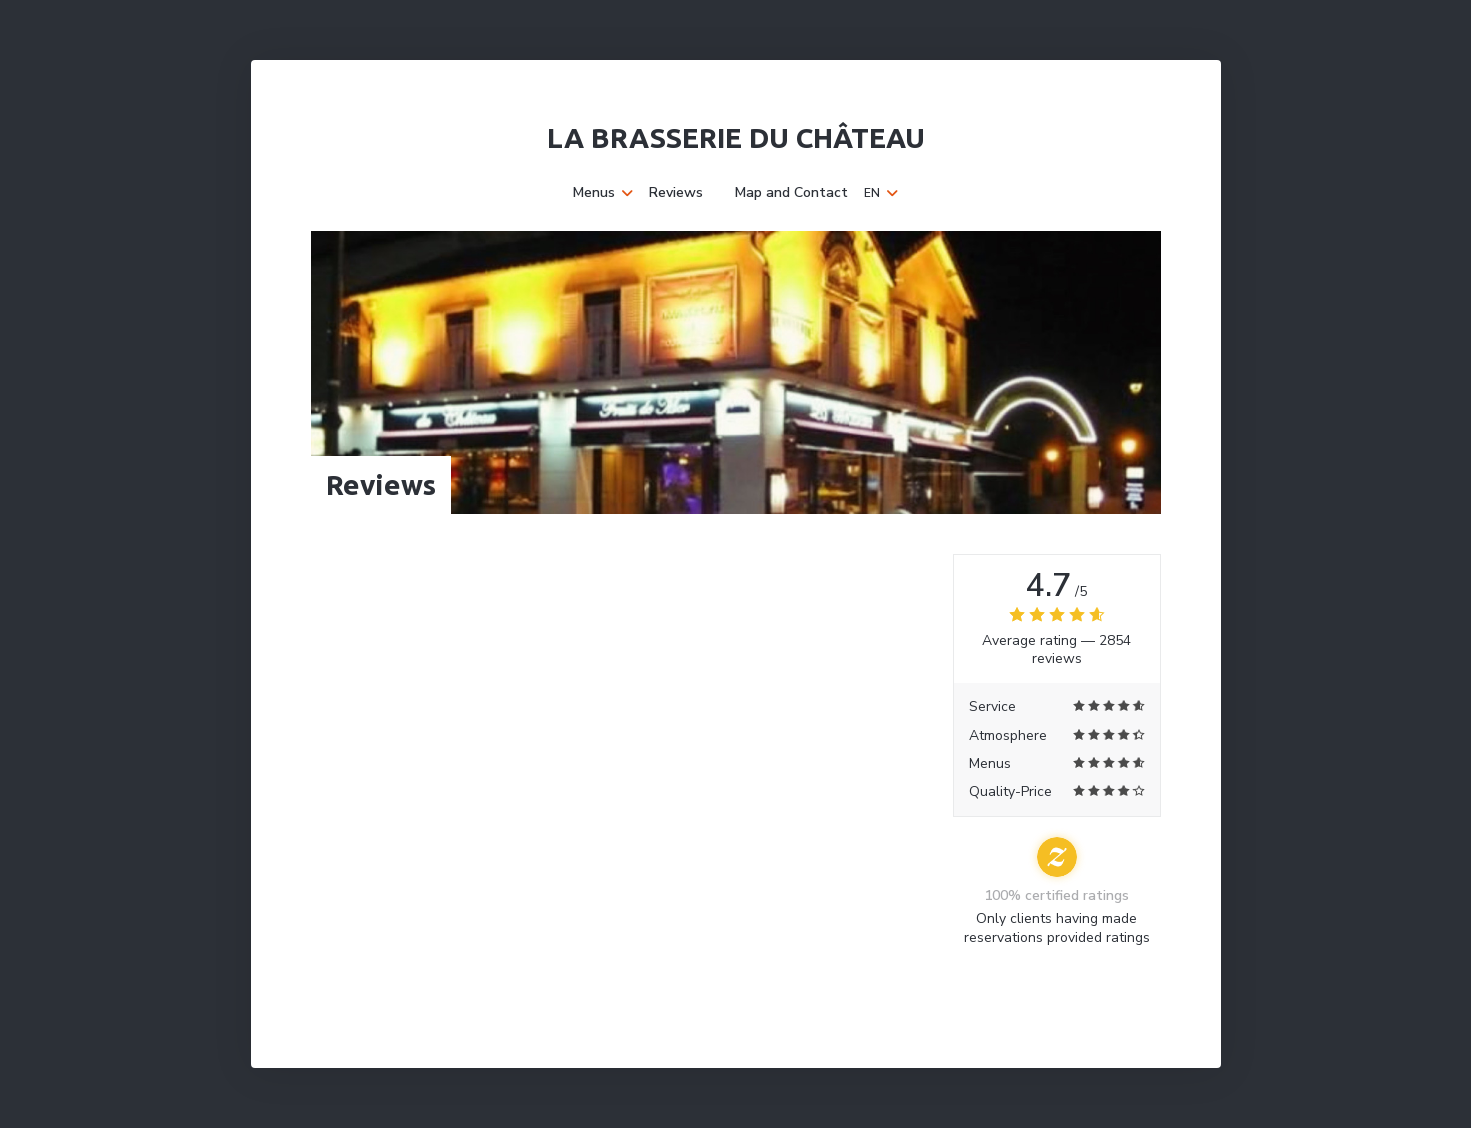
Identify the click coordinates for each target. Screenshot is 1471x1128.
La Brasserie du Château (736, 137)
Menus (603, 193)
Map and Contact (791, 193)
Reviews (676, 193)
